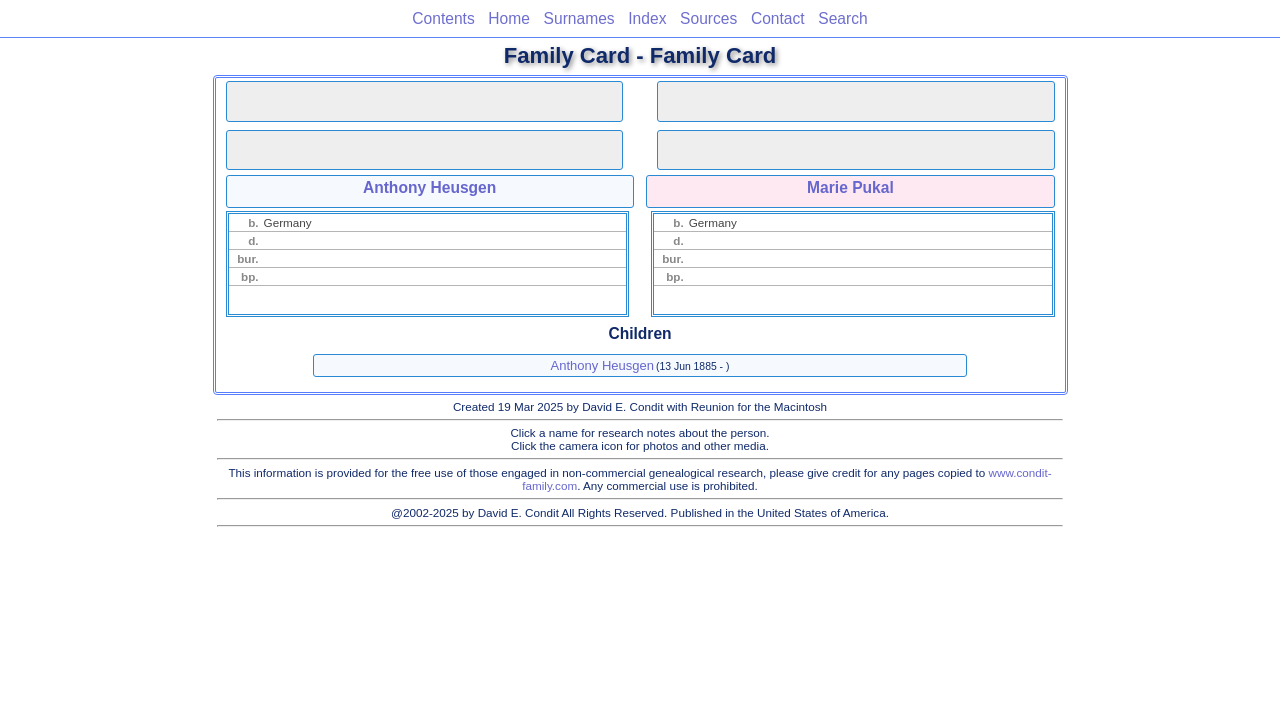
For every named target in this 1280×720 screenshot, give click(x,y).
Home (509, 18)
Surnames (579, 18)
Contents (443, 18)
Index (647, 18)
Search (842, 18)
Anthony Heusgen (429, 187)
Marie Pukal (850, 187)
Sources (708, 18)
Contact (778, 18)
